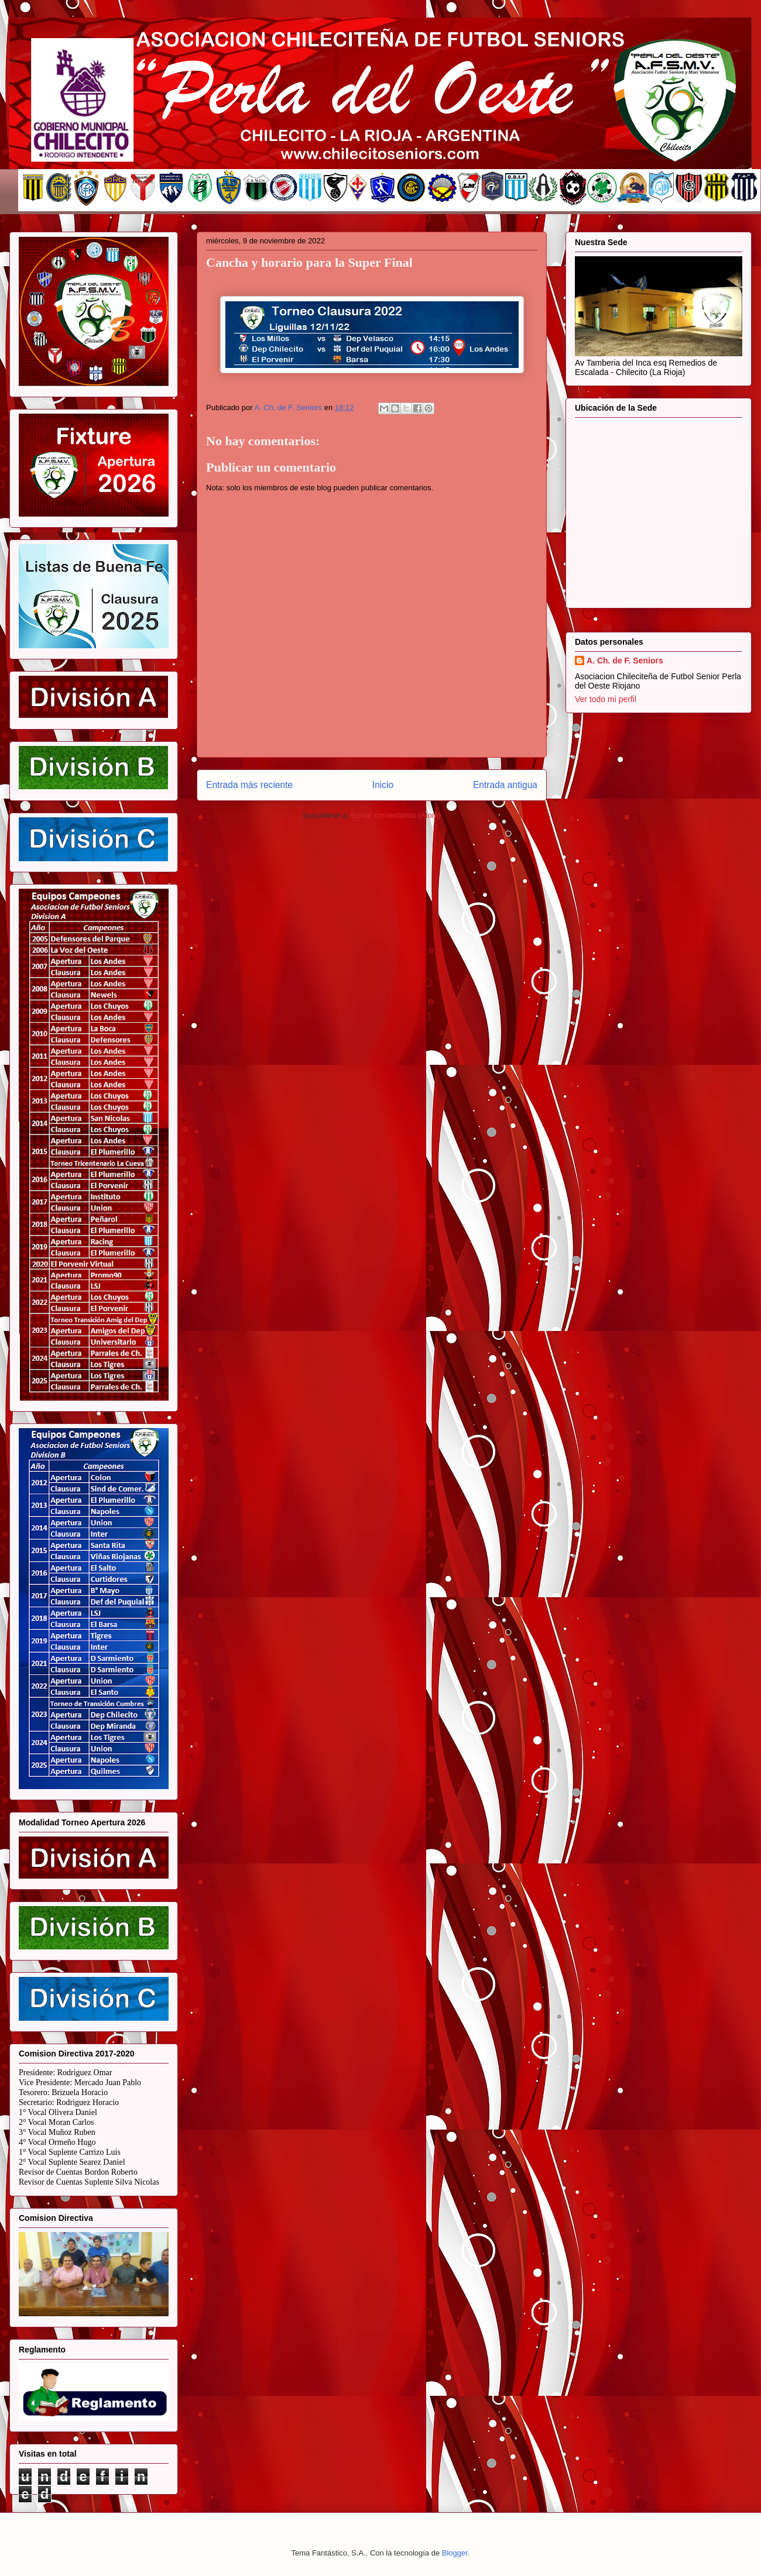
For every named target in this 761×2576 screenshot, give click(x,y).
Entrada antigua (505, 785)
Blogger (455, 2553)
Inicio (382, 785)
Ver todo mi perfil (605, 699)
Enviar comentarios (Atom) (396, 815)
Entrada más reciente (249, 785)
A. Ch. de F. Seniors (625, 660)
